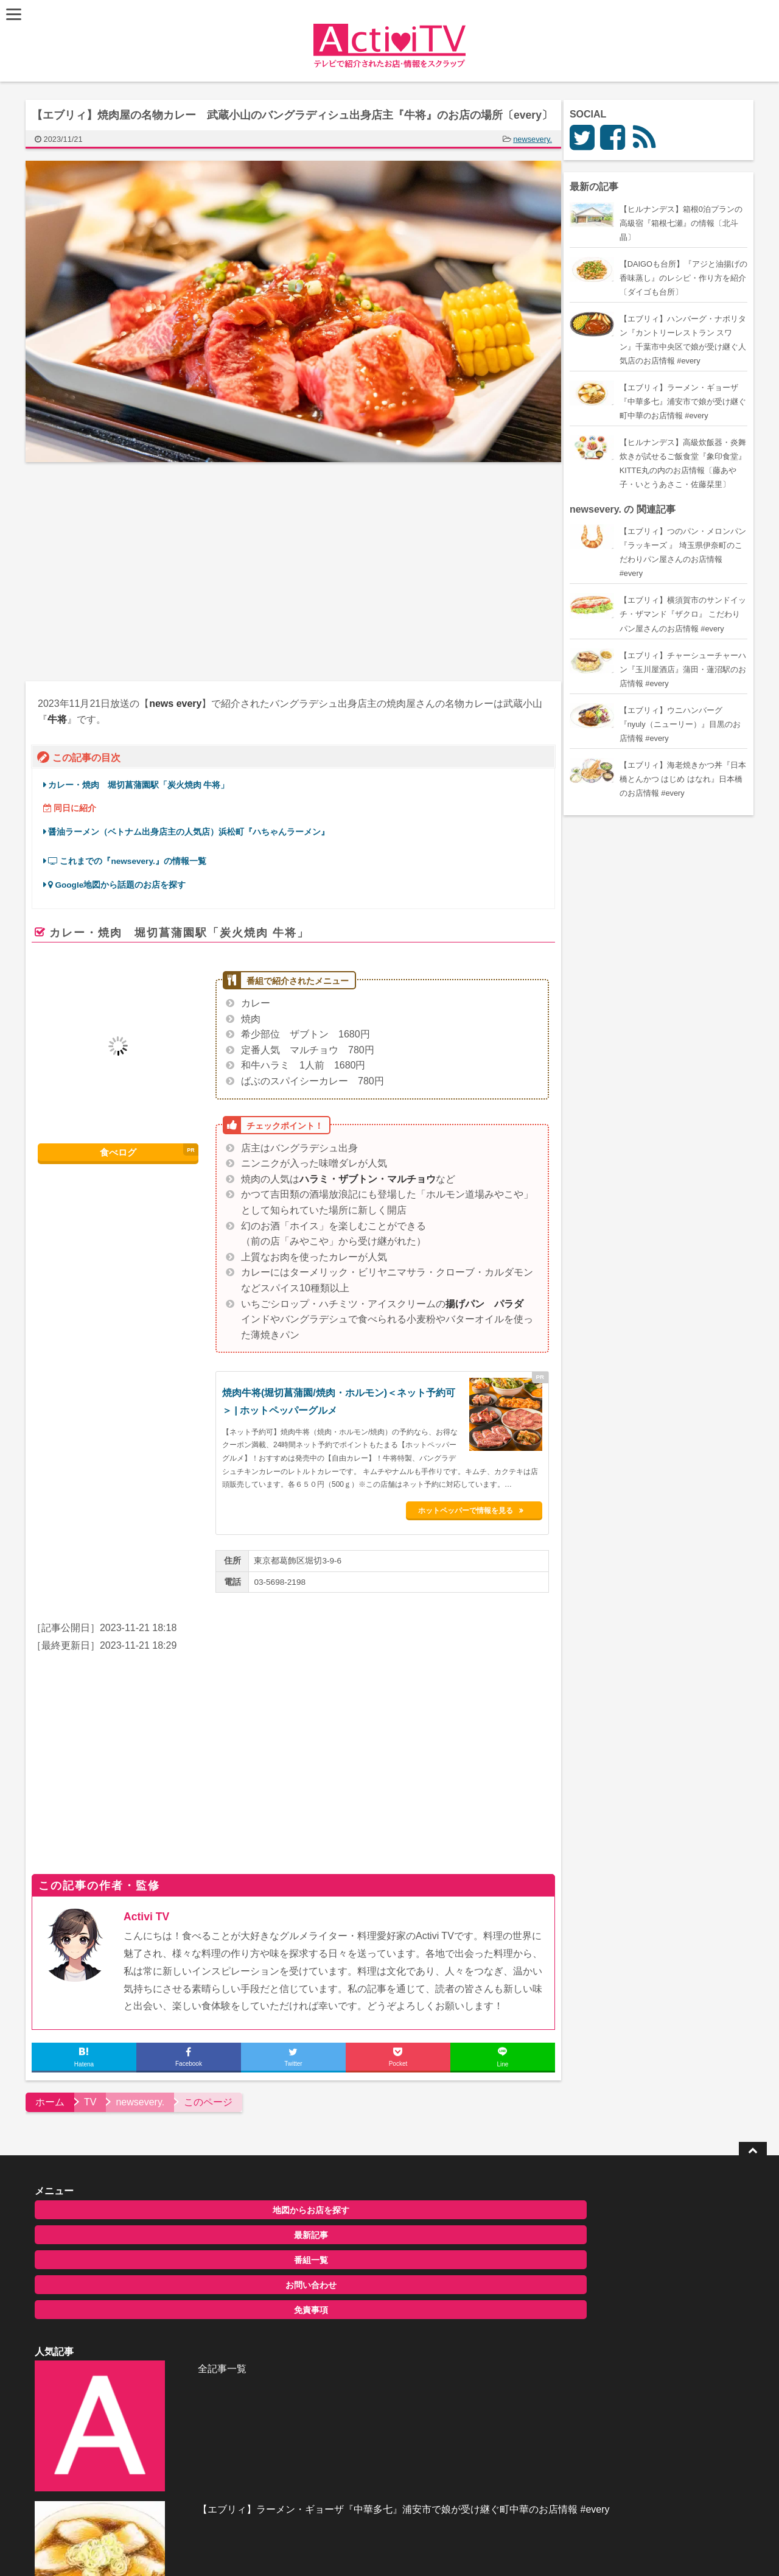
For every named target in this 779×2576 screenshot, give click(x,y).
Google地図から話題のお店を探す (122, 885)
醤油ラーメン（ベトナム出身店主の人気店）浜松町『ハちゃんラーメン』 (193, 832)
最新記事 (136, 2232)
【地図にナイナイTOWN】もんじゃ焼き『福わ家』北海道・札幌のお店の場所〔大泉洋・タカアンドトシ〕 (418, 2341)
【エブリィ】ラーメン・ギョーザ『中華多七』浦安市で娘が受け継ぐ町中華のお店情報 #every (417, 2279)
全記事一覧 (364, 2206)
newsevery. (537, 139)
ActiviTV (361, 2549)
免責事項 (136, 2307)
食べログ (122, 1152)
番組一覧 (136, 2257)
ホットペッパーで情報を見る (483, 1508)
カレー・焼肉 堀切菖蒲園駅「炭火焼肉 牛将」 (143, 785)
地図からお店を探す (135, 2208)
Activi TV (151, 1914)
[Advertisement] (164, 571)
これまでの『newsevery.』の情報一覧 (132, 861)
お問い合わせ (135, 2282)
